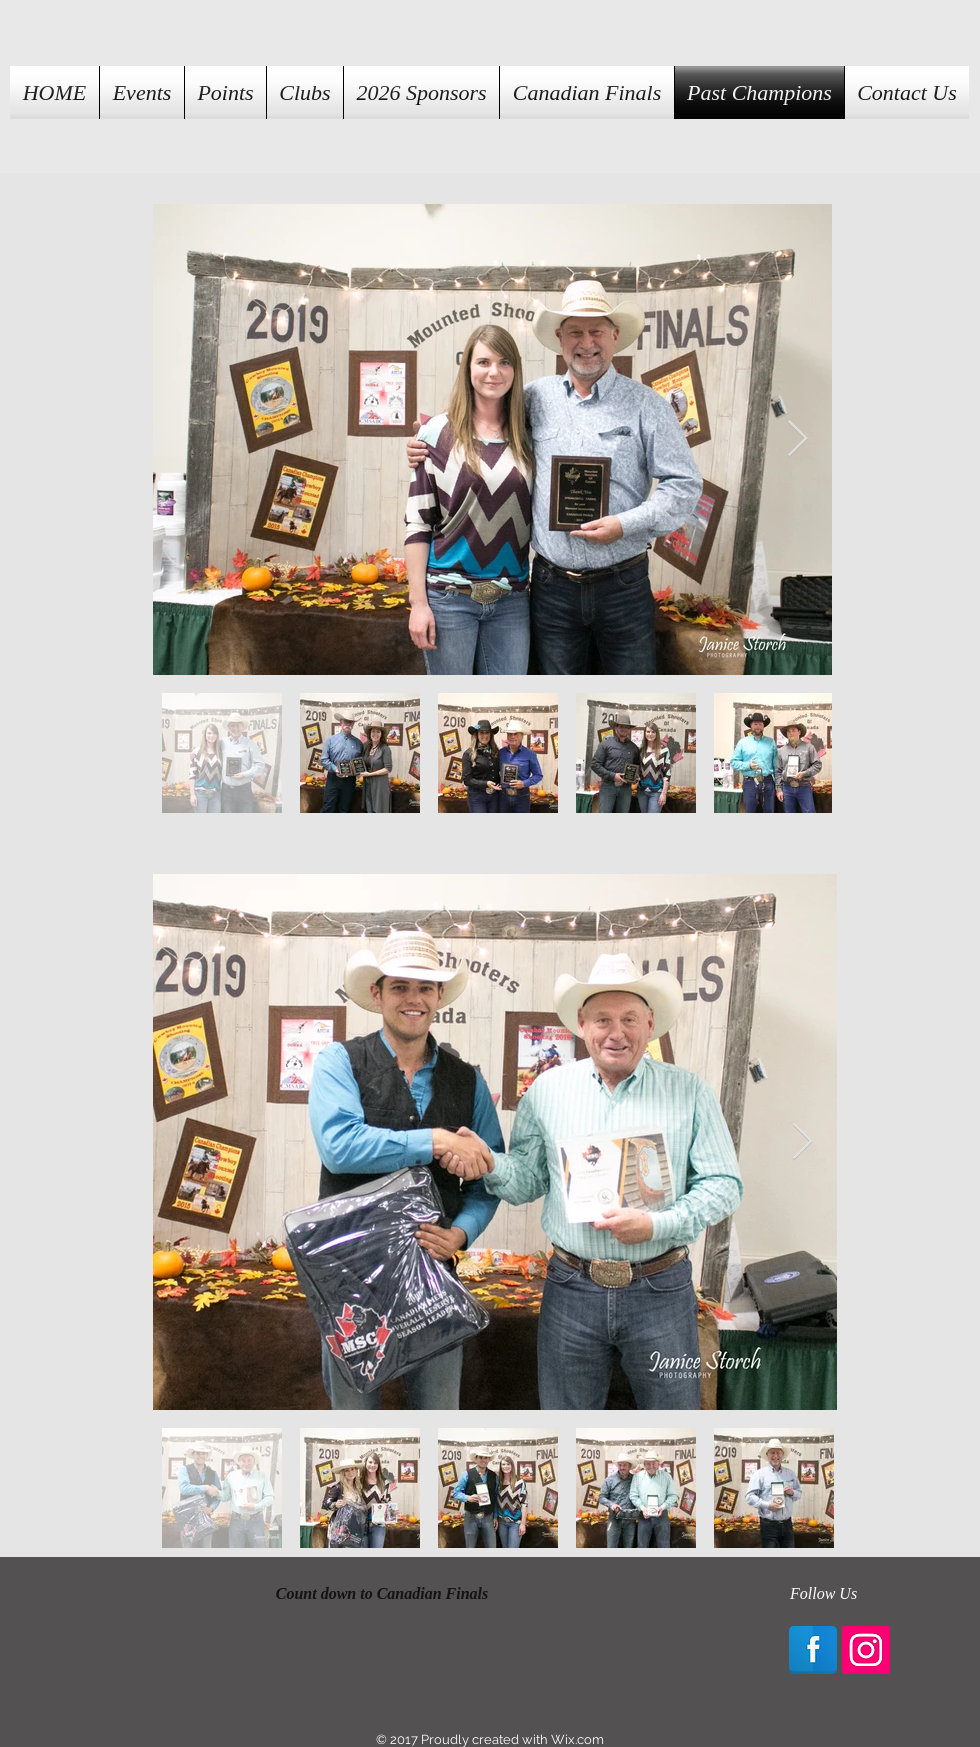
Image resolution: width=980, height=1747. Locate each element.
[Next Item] (797, 439)
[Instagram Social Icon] (866, 1650)
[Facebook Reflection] (813, 1650)
